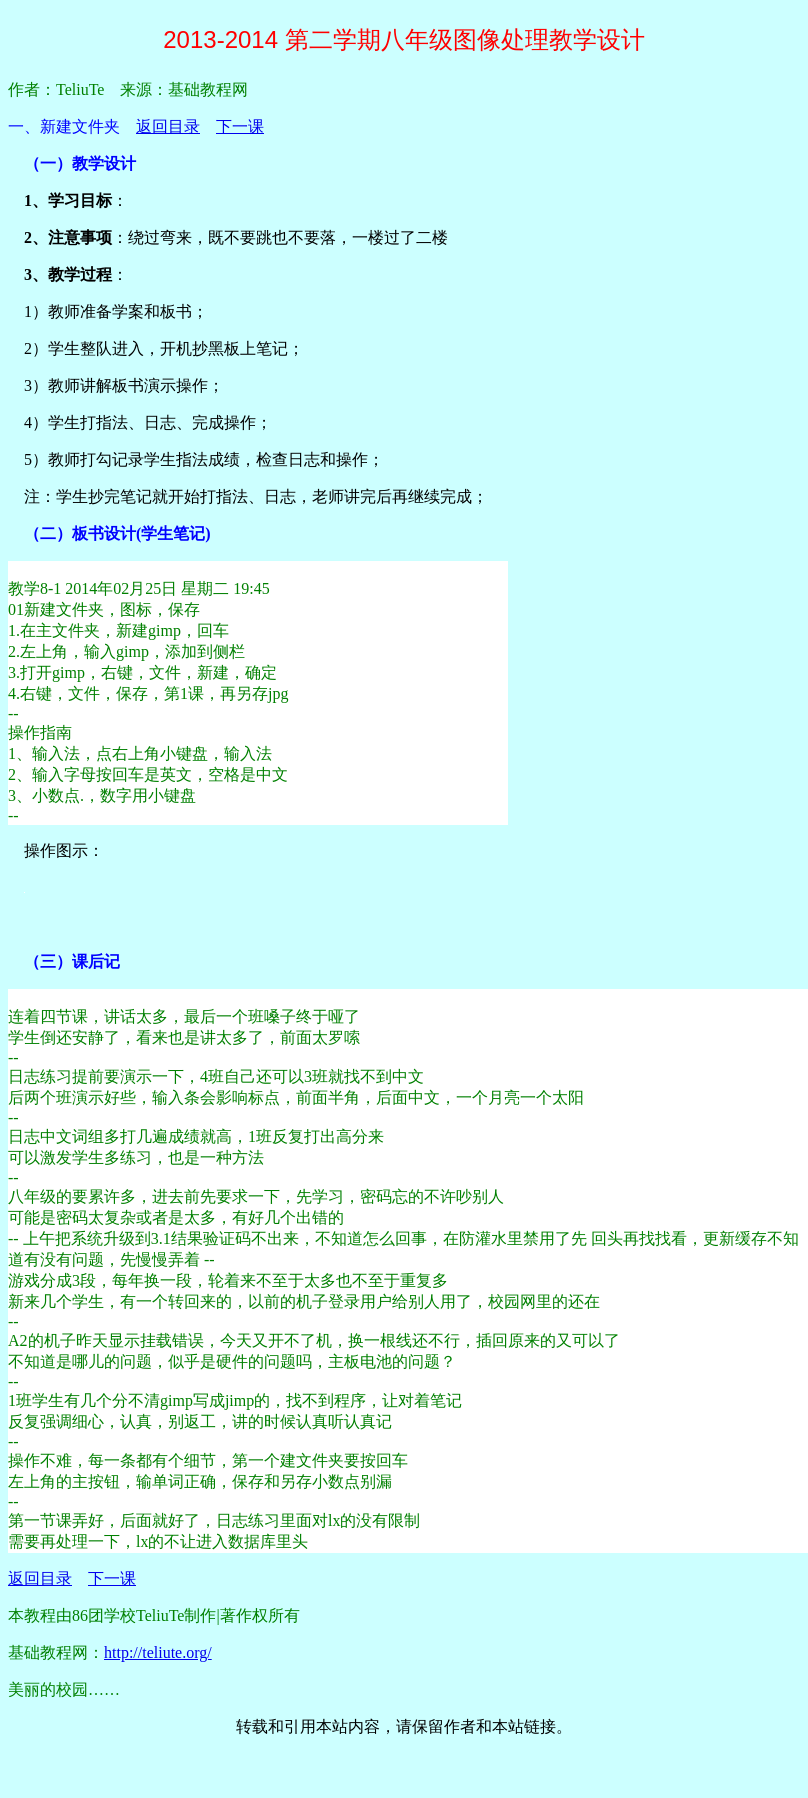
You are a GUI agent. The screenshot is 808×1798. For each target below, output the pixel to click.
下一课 (240, 126)
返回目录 (168, 126)
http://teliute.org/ (158, 1652)
